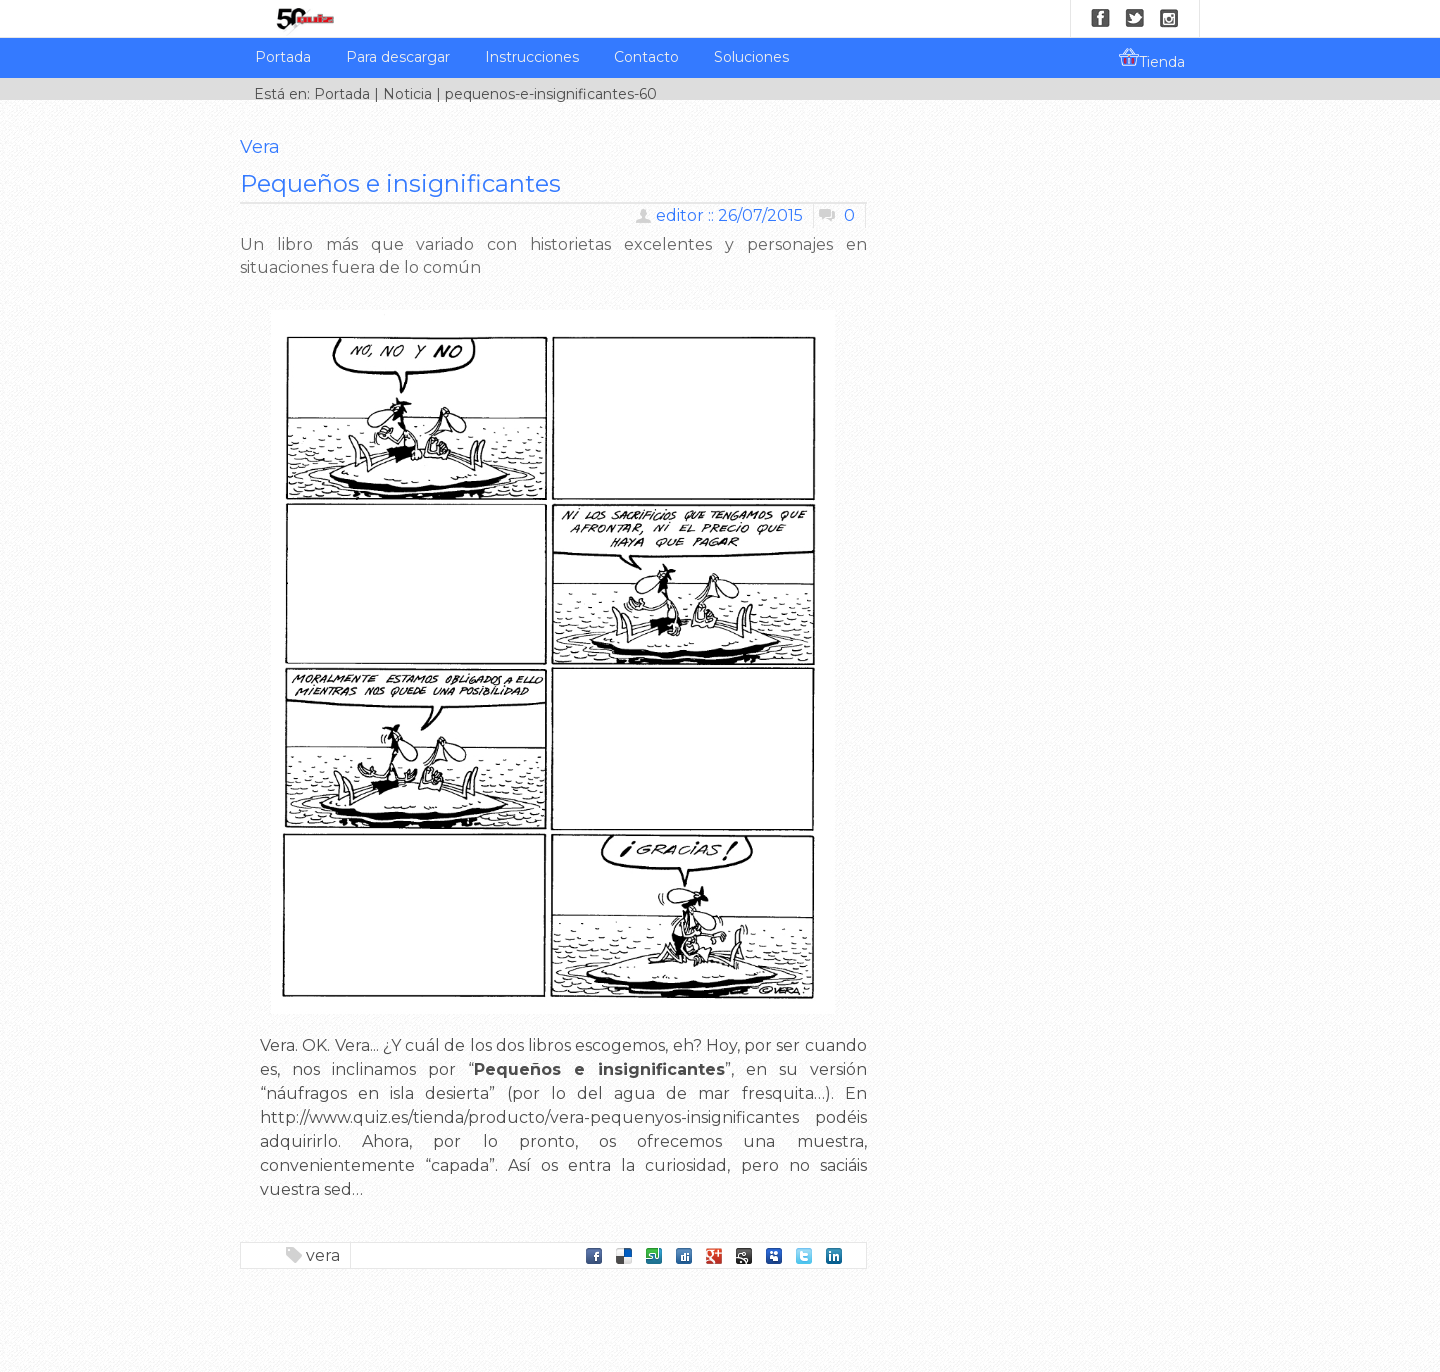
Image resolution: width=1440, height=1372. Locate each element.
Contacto (646, 57)
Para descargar (398, 57)
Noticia (407, 94)
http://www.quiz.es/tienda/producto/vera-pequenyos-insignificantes (529, 1117)
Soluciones (751, 57)
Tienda (1152, 59)
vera (323, 1255)
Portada (283, 57)
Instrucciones (532, 57)
